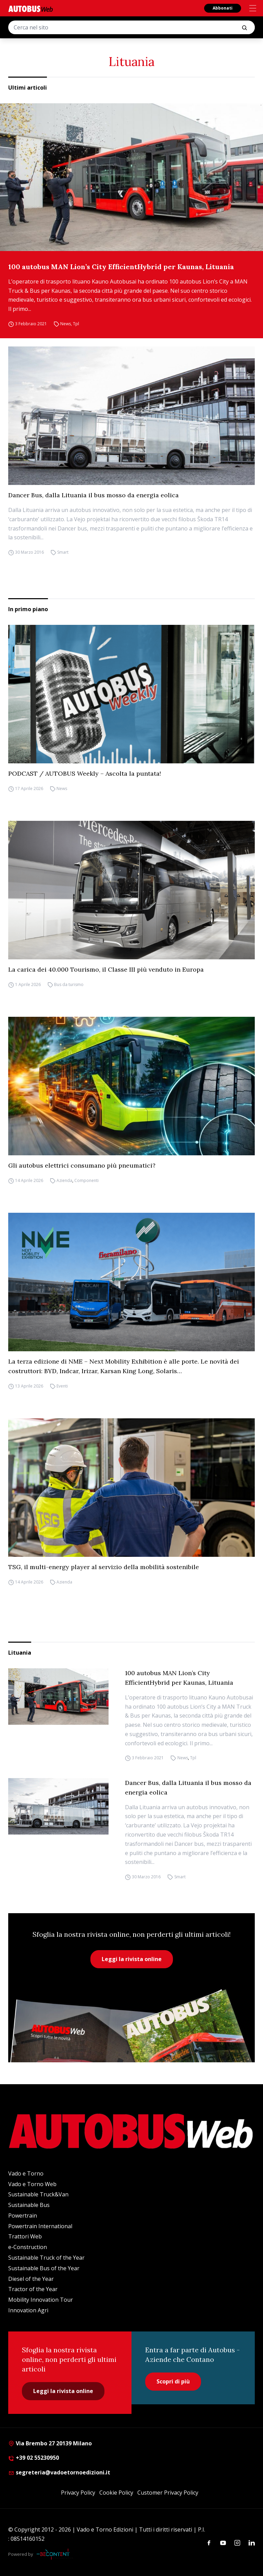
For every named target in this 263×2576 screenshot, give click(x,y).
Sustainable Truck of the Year (46, 2257)
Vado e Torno (25, 2173)
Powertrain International (40, 2226)
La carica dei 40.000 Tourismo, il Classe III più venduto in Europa (106, 969)
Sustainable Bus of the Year (43, 2268)
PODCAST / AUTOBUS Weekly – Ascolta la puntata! (84, 773)
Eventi (62, 1386)
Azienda (64, 1180)
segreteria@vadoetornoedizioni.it (59, 2472)
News (65, 324)
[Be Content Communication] (55, 2554)
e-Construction (27, 2247)
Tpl (76, 324)
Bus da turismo (69, 984)
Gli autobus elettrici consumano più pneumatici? (81, 1165)
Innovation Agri (28, 2310)
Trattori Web (25, 2236)
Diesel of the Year (31, 2279)
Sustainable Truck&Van (38, 2194)
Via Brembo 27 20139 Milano (50, 2443)
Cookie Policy (116, 2492)
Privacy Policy (78, 2492)
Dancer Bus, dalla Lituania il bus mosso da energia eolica (93, 495)
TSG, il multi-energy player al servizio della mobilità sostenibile (103, 1567)
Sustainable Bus (29, 2205)
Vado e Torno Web (32, 2184)
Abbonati (223, 8)
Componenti (86, 1180)
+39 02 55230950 (33, 2457)
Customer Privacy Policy (167, 2492)
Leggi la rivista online (132, 1959)
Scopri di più (173, 2381)
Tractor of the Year (33, 2289)
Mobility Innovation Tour (40, 2299)
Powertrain (22, 2215)
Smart (62, 552)
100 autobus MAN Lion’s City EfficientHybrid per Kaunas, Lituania (121, 266)
